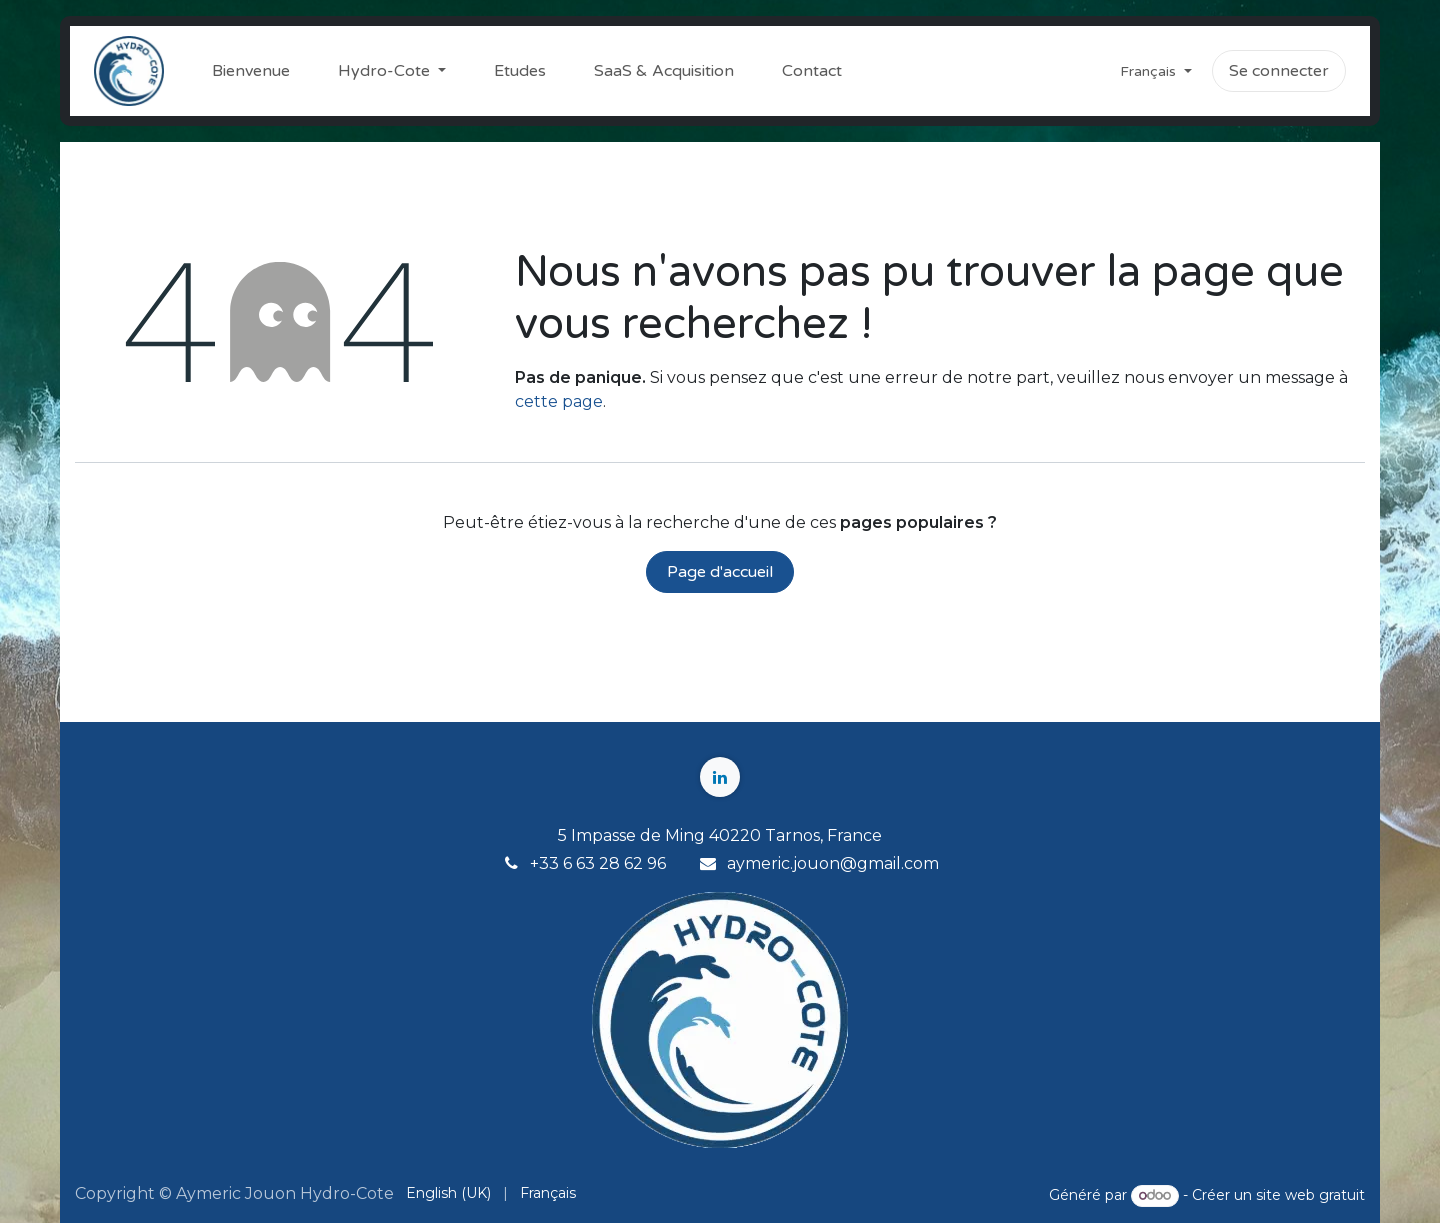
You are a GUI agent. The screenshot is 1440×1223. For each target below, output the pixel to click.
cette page (559, 401)
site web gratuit (1310, 1195)
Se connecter (1279, 71)
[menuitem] (251, 71)
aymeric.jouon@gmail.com (833, 863)
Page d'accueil (720, 572)
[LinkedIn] (720, 777)
